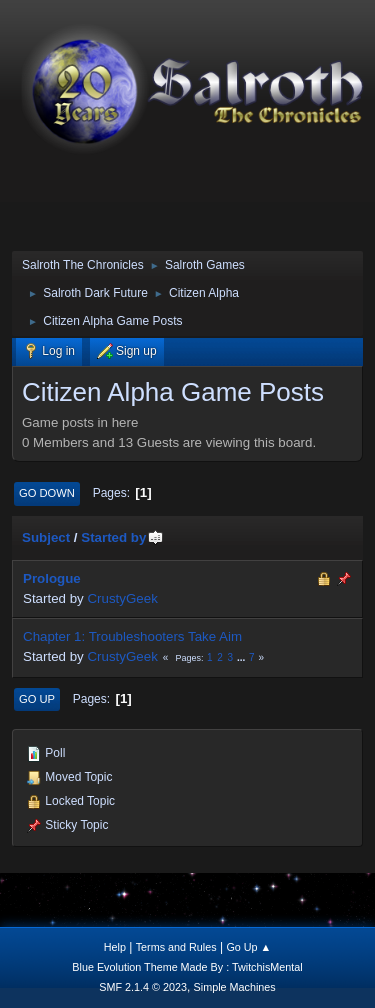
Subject (46, 537)
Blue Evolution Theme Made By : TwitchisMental (187, 967)
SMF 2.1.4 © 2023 (143, 987)
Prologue (52, 578)
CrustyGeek (122, 598)
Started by (122, 537)
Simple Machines (235, 987)
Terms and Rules (176, 947)
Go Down (47, 493)
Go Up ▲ (248, 947)
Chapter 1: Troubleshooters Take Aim (132, 636)
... (242, 657)
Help (115, 947)
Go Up (37, 699)
